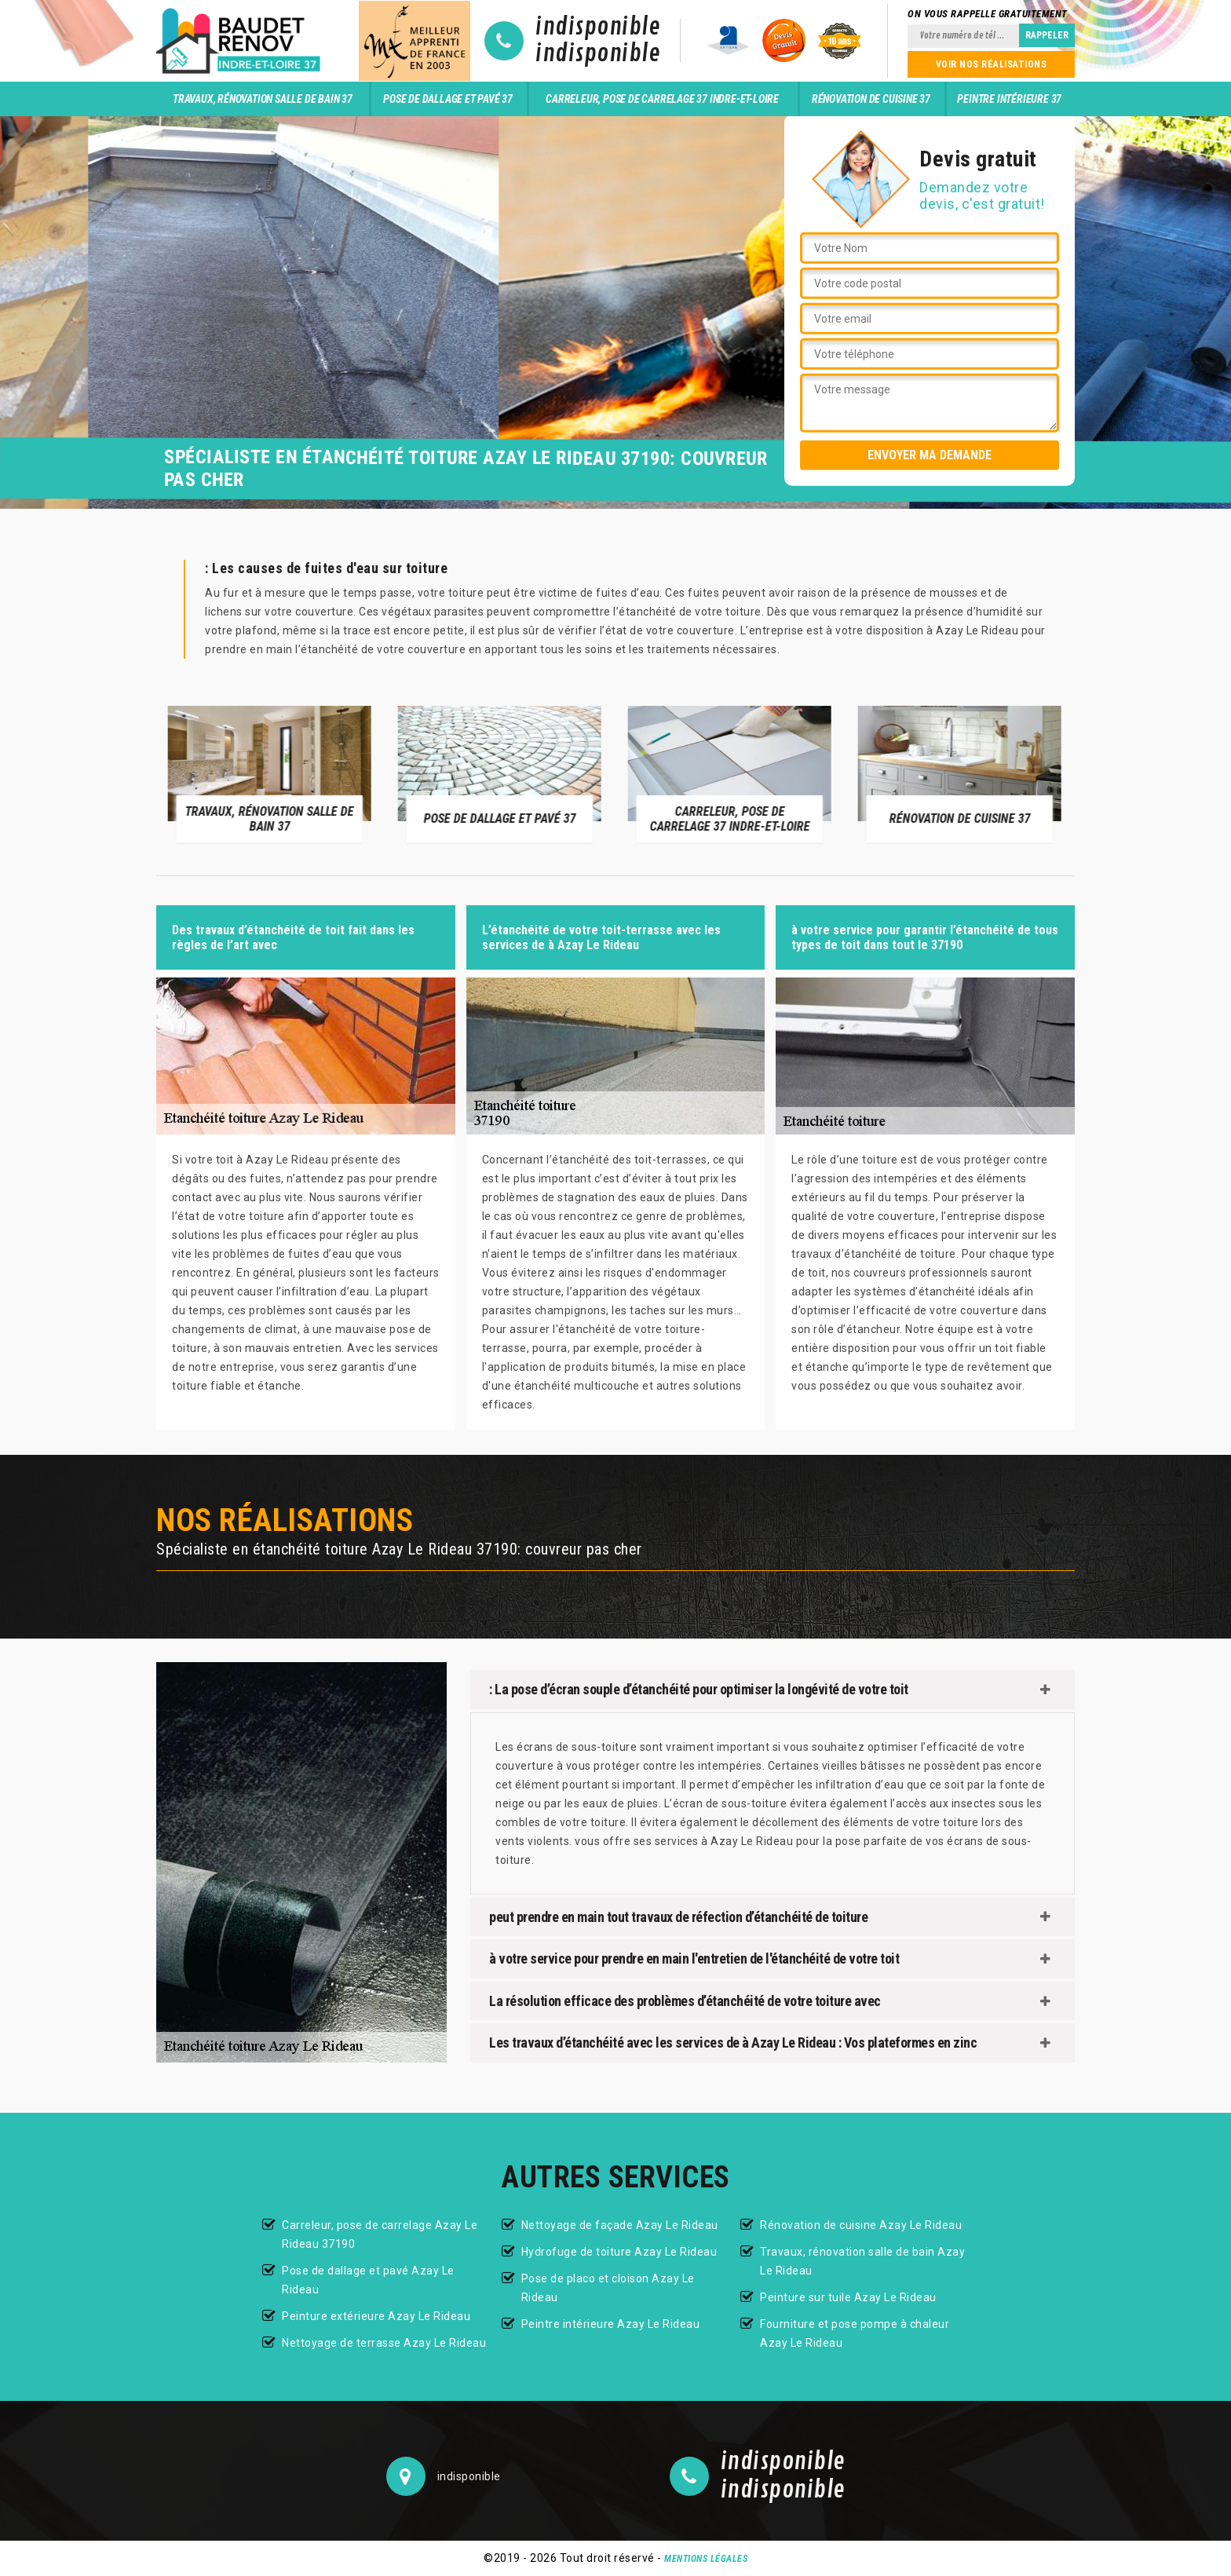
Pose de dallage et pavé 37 (448, 99)
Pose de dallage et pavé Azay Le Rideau (368, 2280)
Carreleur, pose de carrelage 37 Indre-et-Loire (662, 99)
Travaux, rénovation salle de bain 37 (262, 99)
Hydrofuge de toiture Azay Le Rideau (619, 2251)
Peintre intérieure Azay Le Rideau (610, 2324)
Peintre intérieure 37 (1009, 99)
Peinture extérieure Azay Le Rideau (376, 2316)
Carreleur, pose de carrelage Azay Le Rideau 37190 (379, 2234)
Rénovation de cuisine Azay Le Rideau (861, 2225)
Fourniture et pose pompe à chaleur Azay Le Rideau (854, 2333)
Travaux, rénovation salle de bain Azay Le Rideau (862, 2261)
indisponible (597, 27)
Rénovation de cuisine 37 (871, 99)
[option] (271, 773)
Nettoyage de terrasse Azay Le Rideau (384, 2343)
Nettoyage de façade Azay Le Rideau (619, 2225)
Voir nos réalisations (991, 64)
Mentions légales (705, 2558)
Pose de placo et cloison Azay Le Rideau (608, 2288)
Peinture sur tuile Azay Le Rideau (848, 2297)
